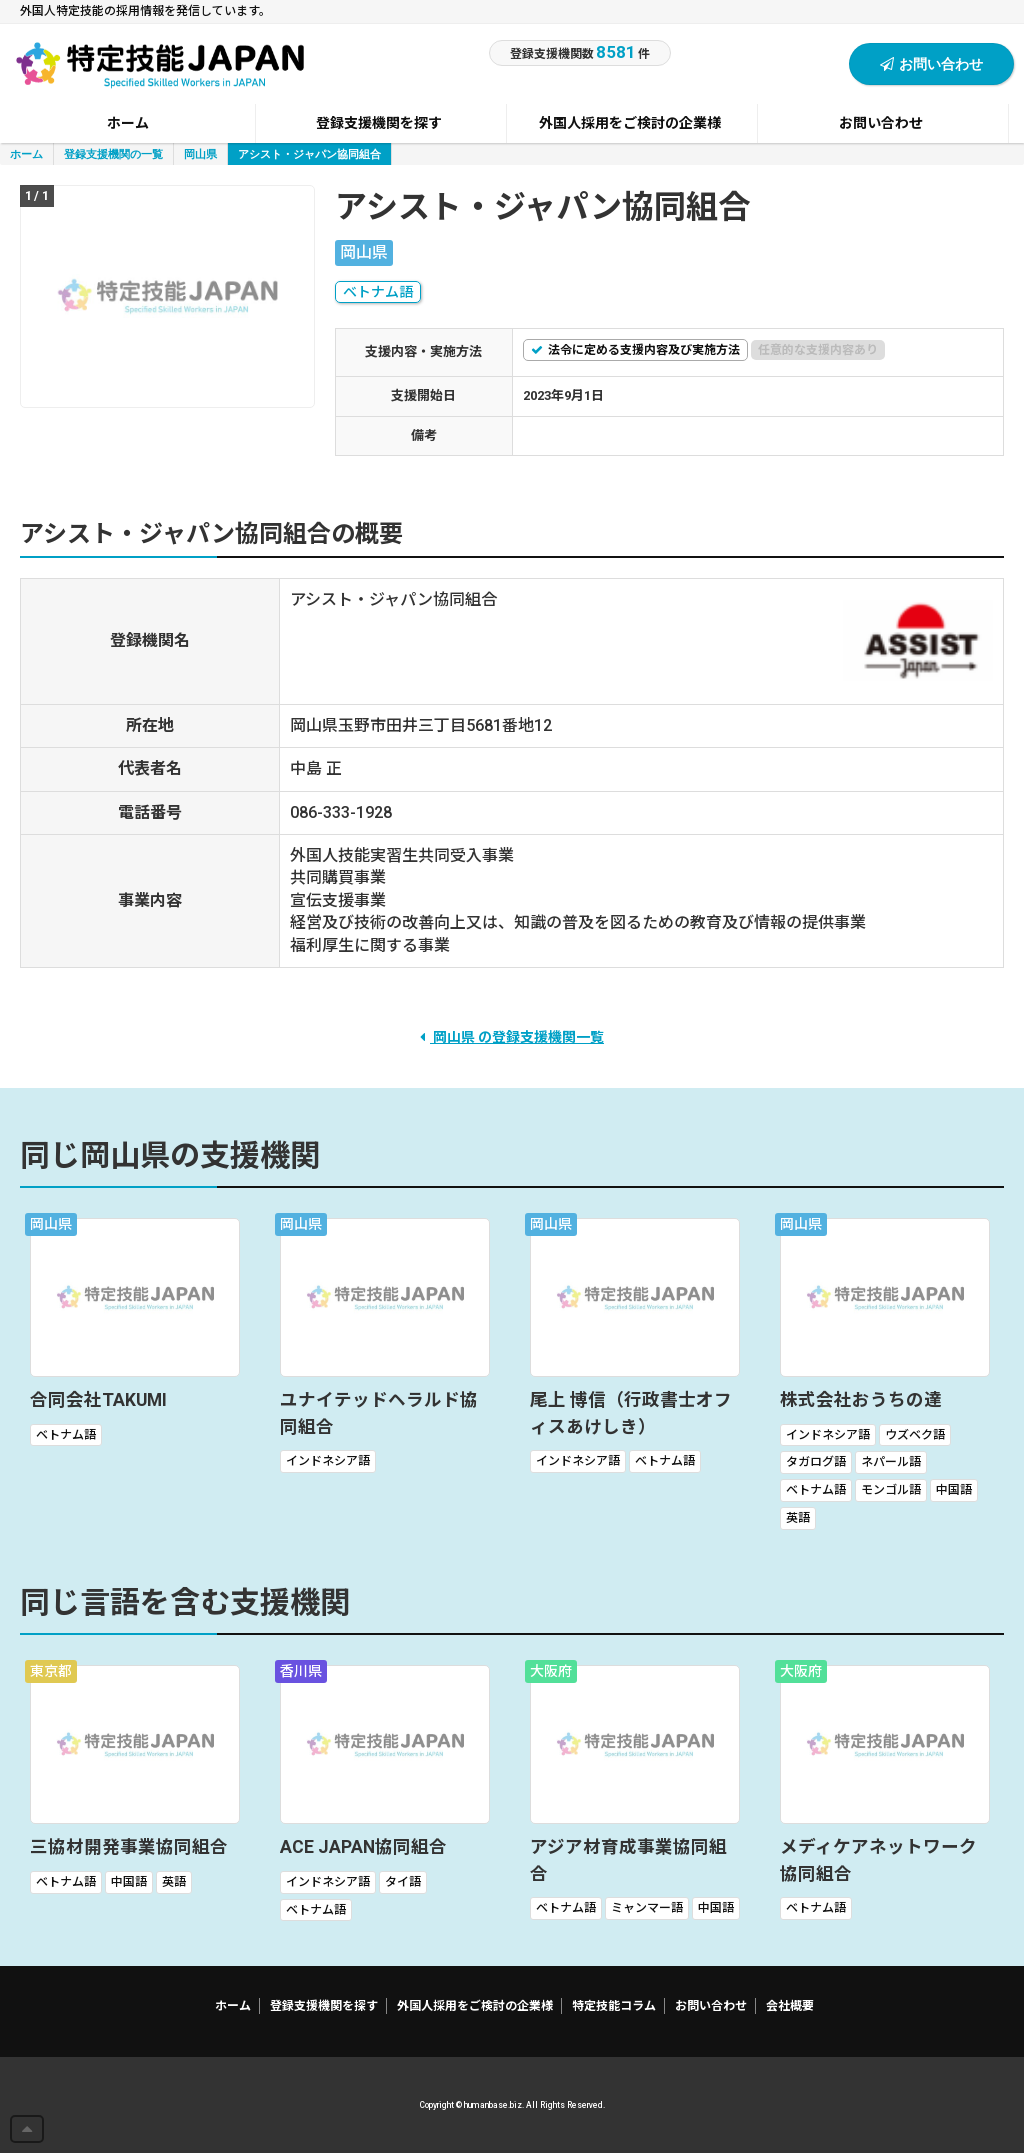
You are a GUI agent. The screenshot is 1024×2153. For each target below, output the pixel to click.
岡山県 (200, 153)
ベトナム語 (378, 292)
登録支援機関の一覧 (113, 153)
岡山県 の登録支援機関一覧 (512, 1037)
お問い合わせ (931, 63)
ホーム (26, 153)
